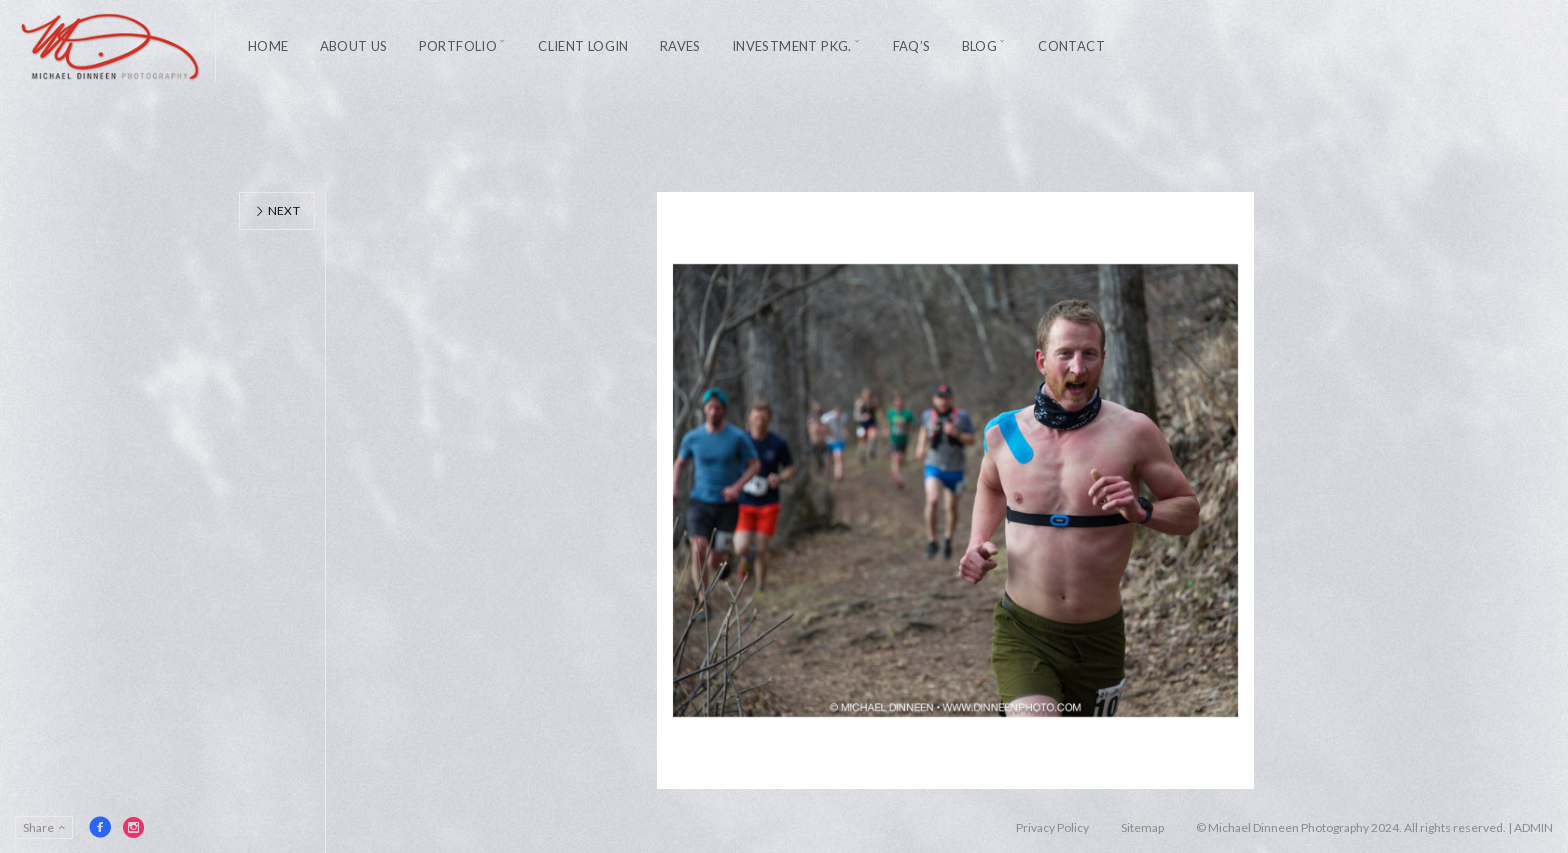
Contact (1071, 46)
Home (268, 46)
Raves (680, 46)
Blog (980, 46)
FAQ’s (912, 46)
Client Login (583, 46)
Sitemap (1142, 827)
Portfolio (458, 46)
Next (277, 210)
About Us (354, 46)
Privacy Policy (1052, 827)
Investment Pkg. (792, 46)
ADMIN (1533, 827)
